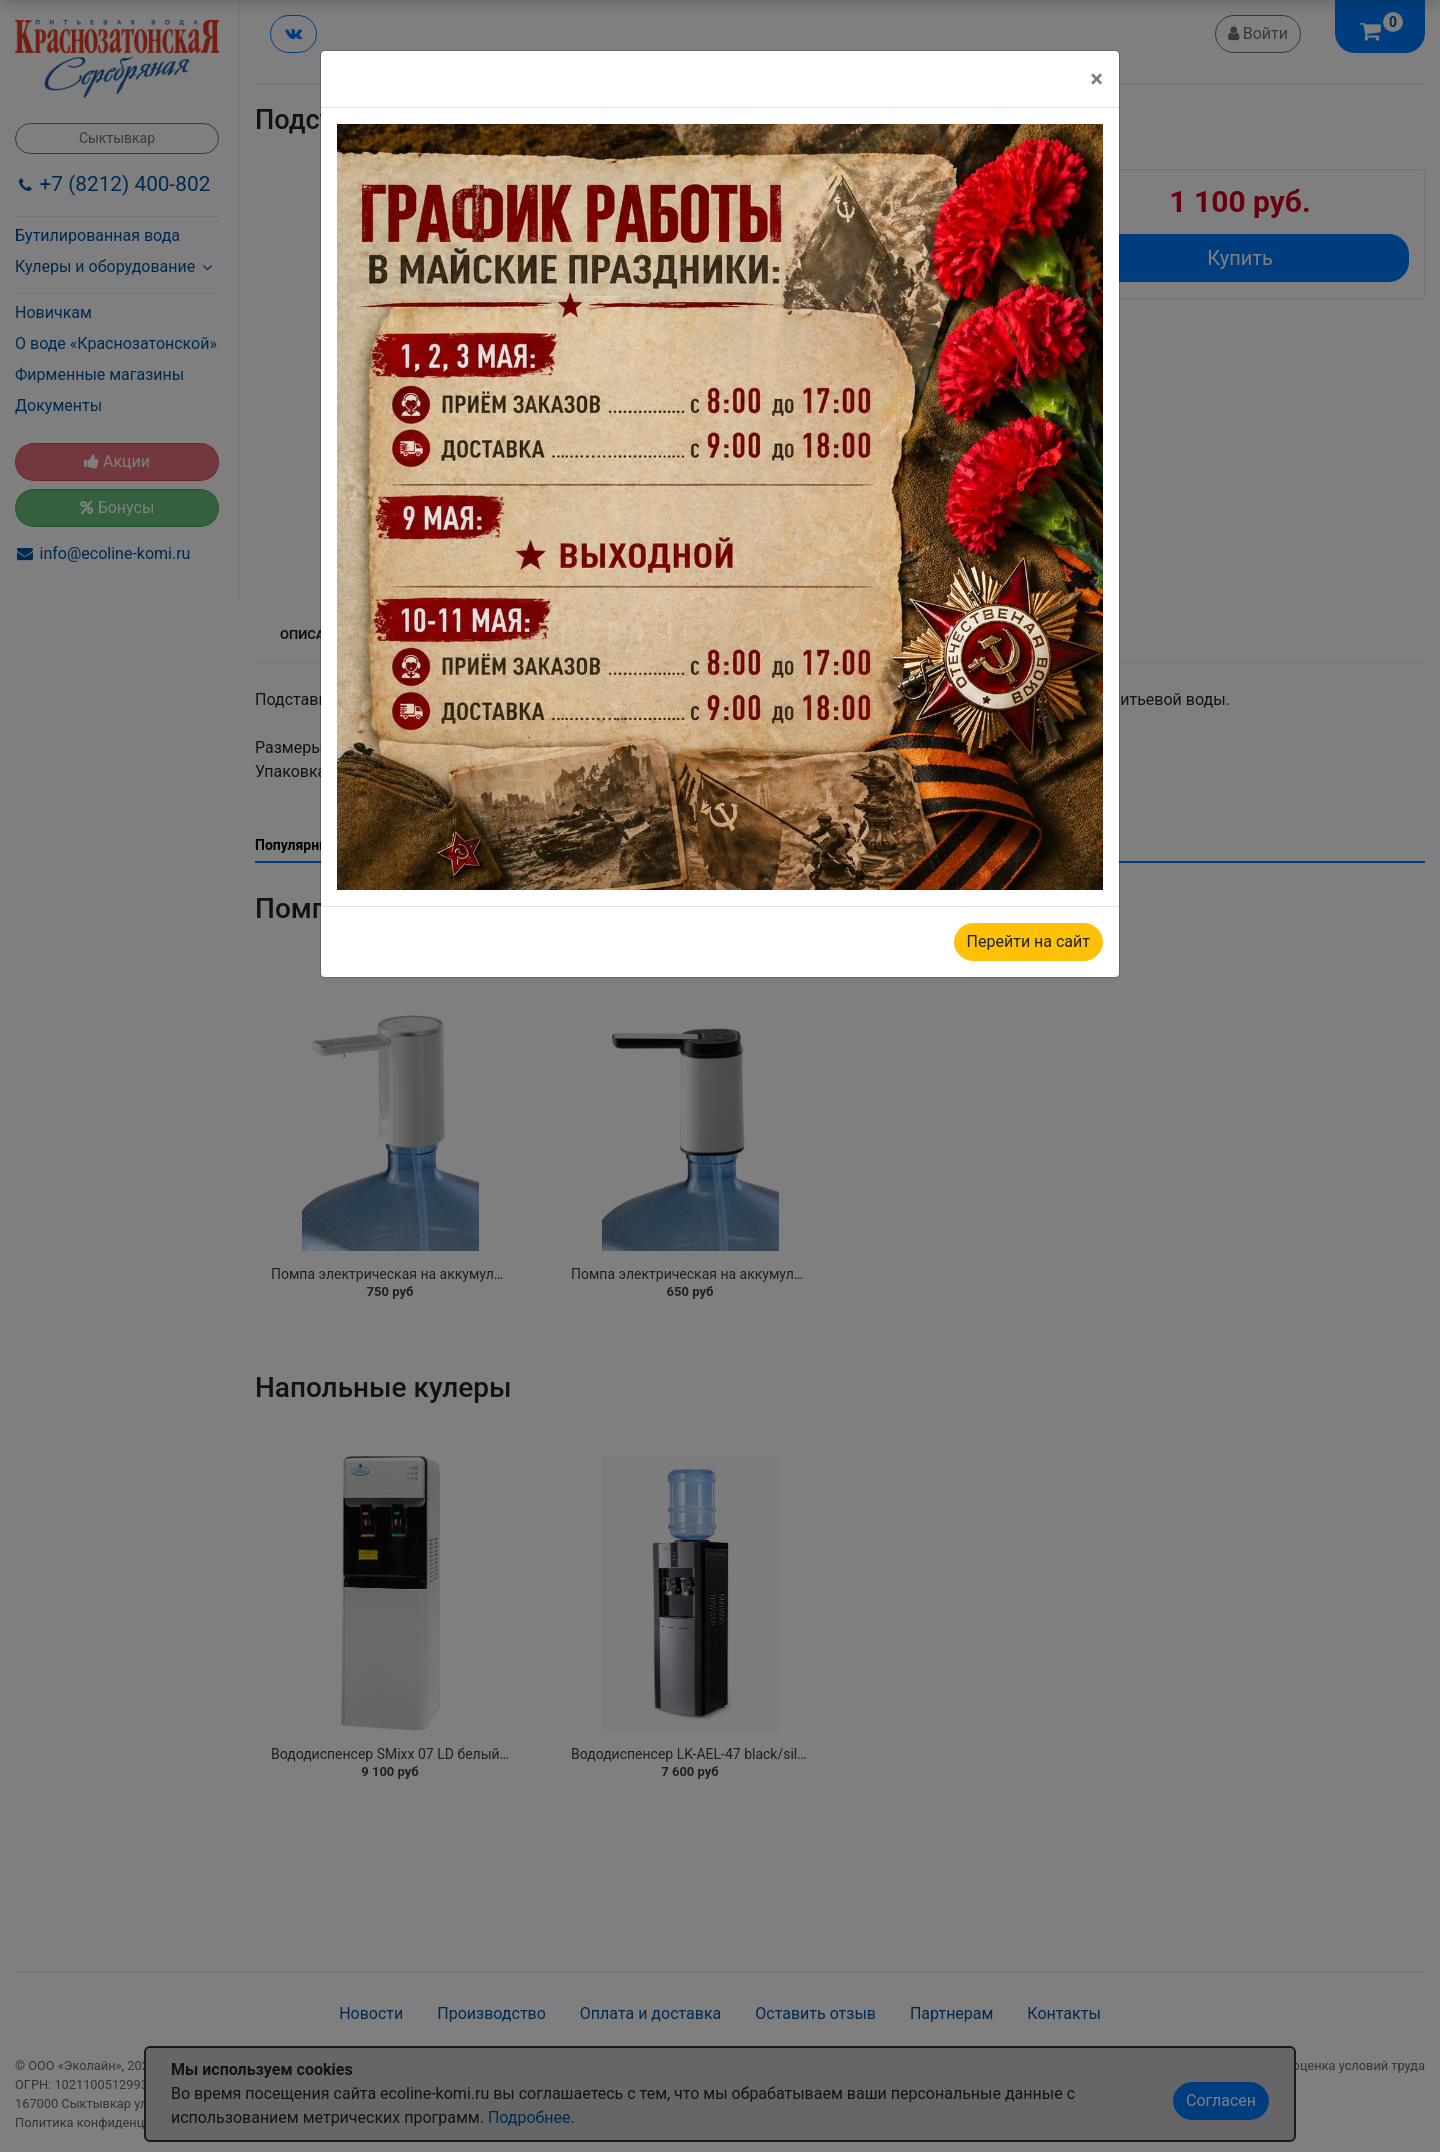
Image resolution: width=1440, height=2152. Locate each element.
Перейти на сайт (1028, 941)
